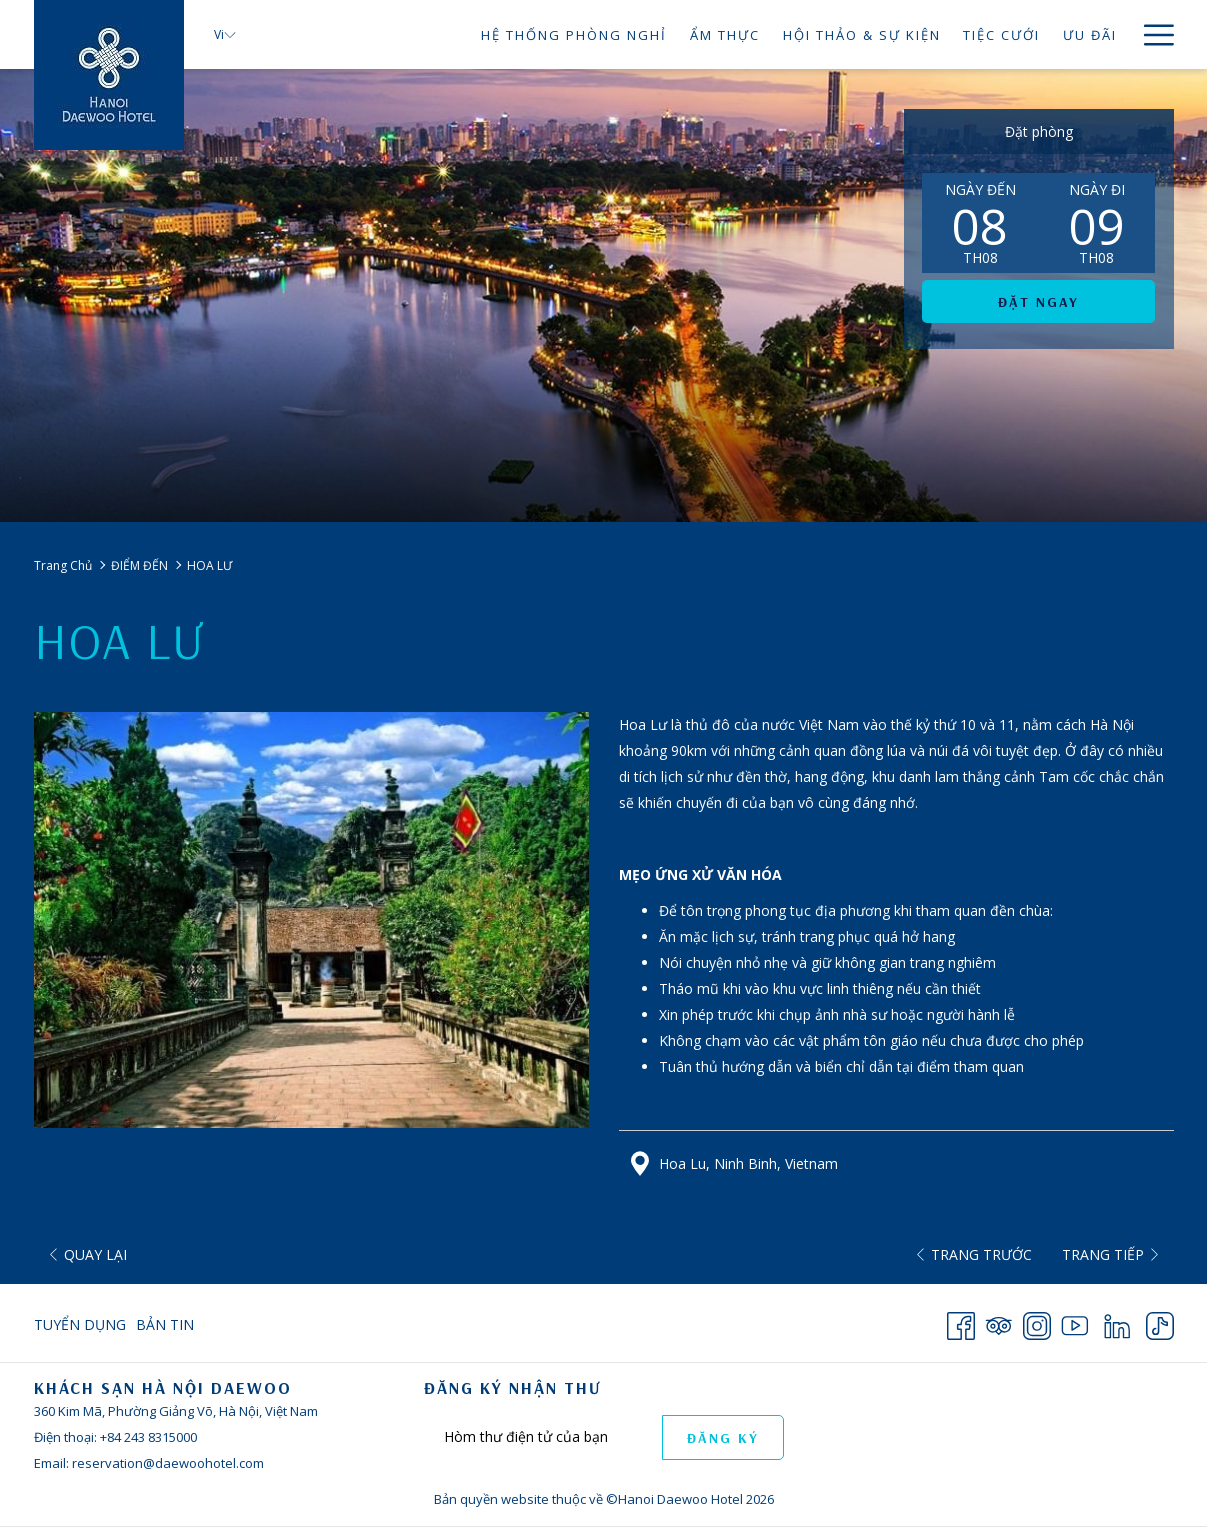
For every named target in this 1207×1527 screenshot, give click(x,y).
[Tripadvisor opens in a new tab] (999, 1322)
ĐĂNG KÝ (723, 1438)
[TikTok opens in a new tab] (1160, 1322)
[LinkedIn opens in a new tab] (1117, 1322)
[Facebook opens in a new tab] (961, 1322)
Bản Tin (165, 1324)
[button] (980, 223)
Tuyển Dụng (80, 1324)
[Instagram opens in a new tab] (1037, 1322)
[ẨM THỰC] (725, 34)
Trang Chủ (63, 565)
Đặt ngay (1038, 302)
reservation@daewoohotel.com (168, 1463)
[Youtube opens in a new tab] (1075, 1322)
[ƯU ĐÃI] (1090, 34)
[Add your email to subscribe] (543, 1436)
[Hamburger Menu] (1151, 34)
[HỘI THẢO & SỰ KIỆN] (861, 34)
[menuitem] (82, 1325)
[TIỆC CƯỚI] (1002, 34)
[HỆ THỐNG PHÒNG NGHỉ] (574, 34)
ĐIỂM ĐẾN (139, 565)
